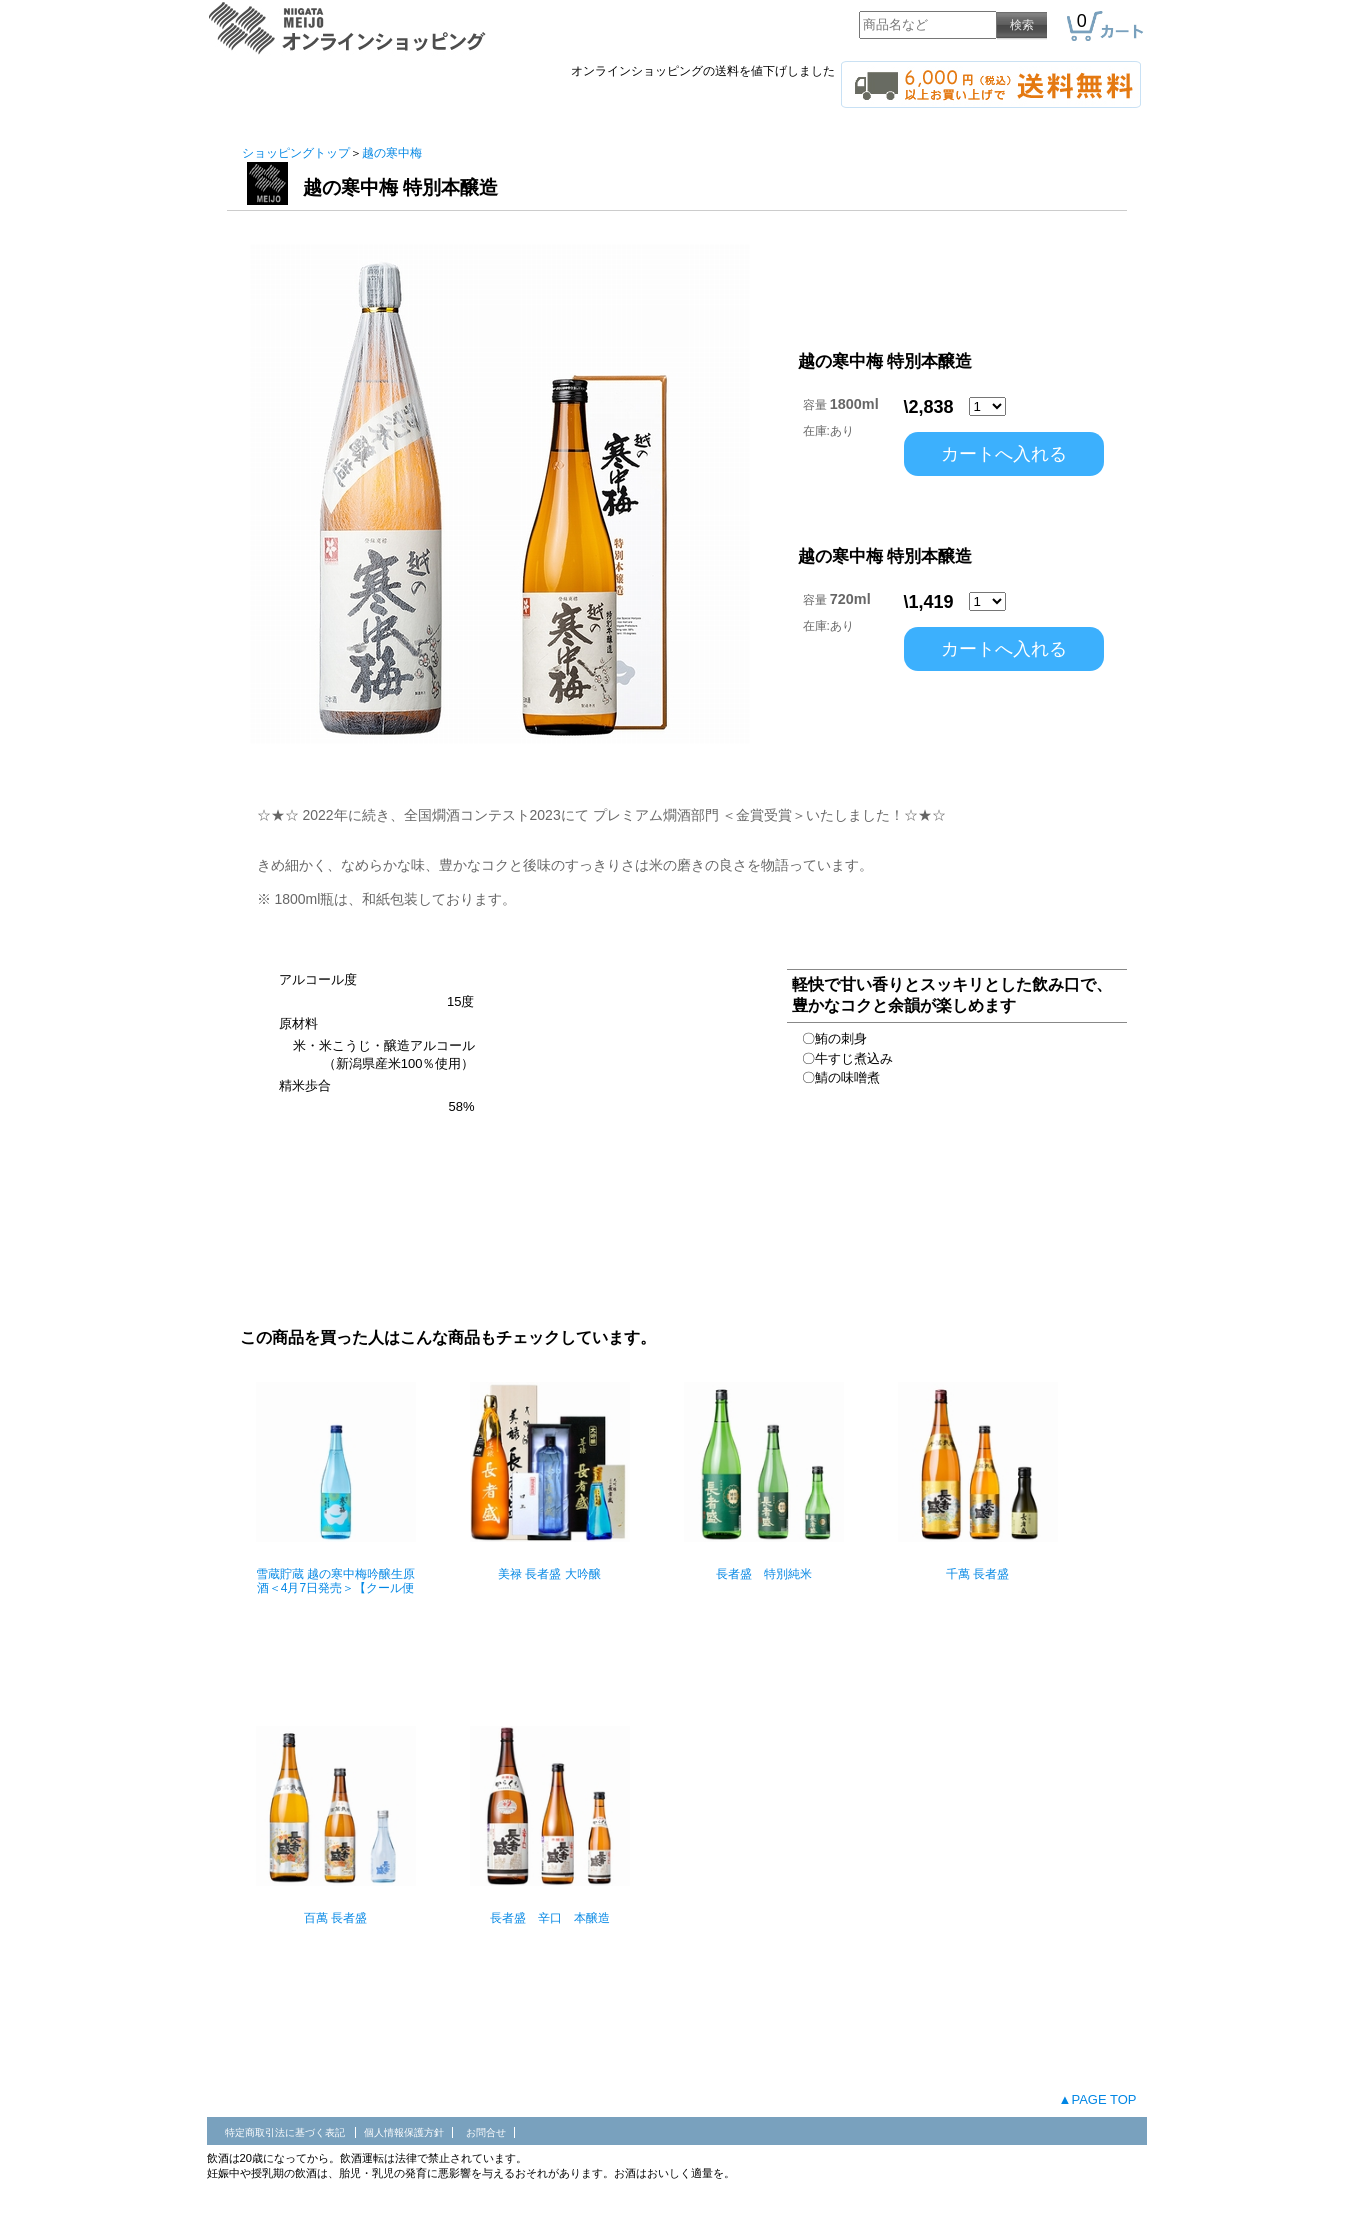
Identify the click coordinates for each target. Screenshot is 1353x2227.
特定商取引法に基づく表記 (286, 2132)
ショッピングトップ (296, 153)
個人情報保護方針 (404, 2132)
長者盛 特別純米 (764, 1574)
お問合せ (486, 2132)
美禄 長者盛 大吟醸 (549, 1574)
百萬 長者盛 (335, 1918)
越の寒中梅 (392, 153)
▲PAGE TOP (1098, 2099)
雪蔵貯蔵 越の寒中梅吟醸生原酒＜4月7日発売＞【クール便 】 (335, 1588)
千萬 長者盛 (977, 1574)
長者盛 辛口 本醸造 (550, 1918)
